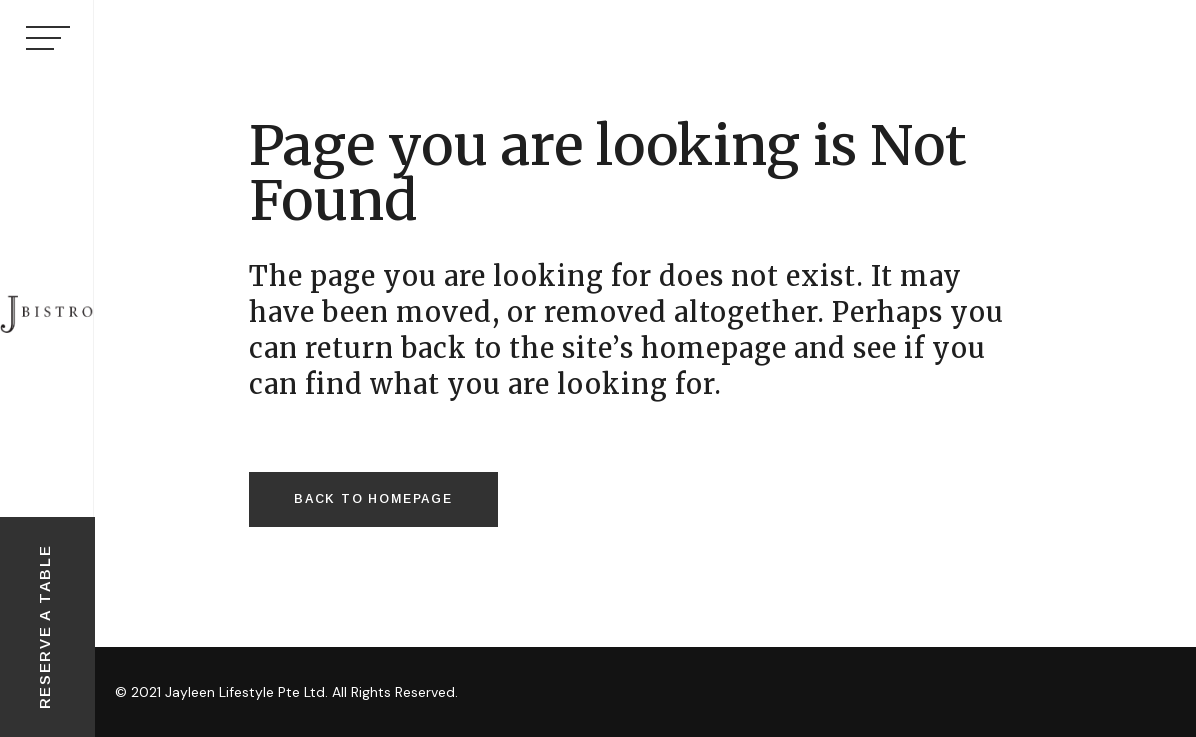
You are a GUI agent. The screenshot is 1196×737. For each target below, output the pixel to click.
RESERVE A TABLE (44, 627)
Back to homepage (373, 499)
